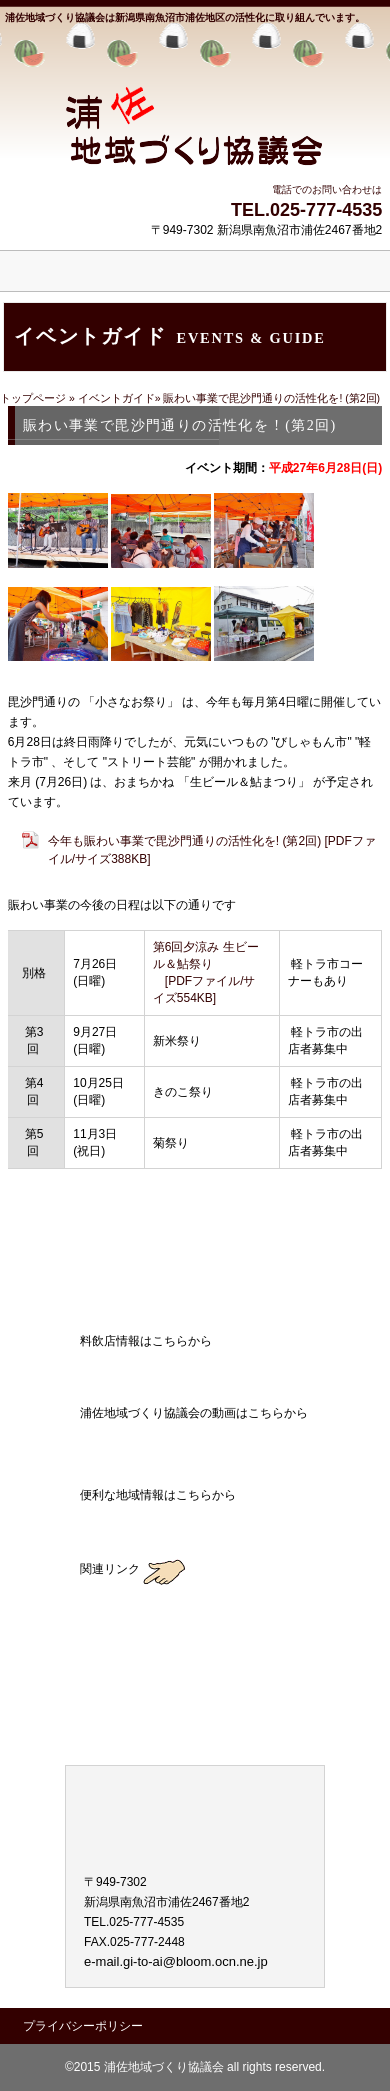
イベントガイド (116, 398)
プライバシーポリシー (83, 2026)
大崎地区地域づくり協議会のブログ (195, 1666)
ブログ (195, 1300)
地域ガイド (195, 1526)
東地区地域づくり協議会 (195, 1722)
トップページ (34, 398)
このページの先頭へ (315, 1196)
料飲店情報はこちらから (195, 1372)
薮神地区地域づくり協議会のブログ (195, 1610)
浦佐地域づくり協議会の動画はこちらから (195, 1444)
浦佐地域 (195, 105)
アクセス (195, 1254)
